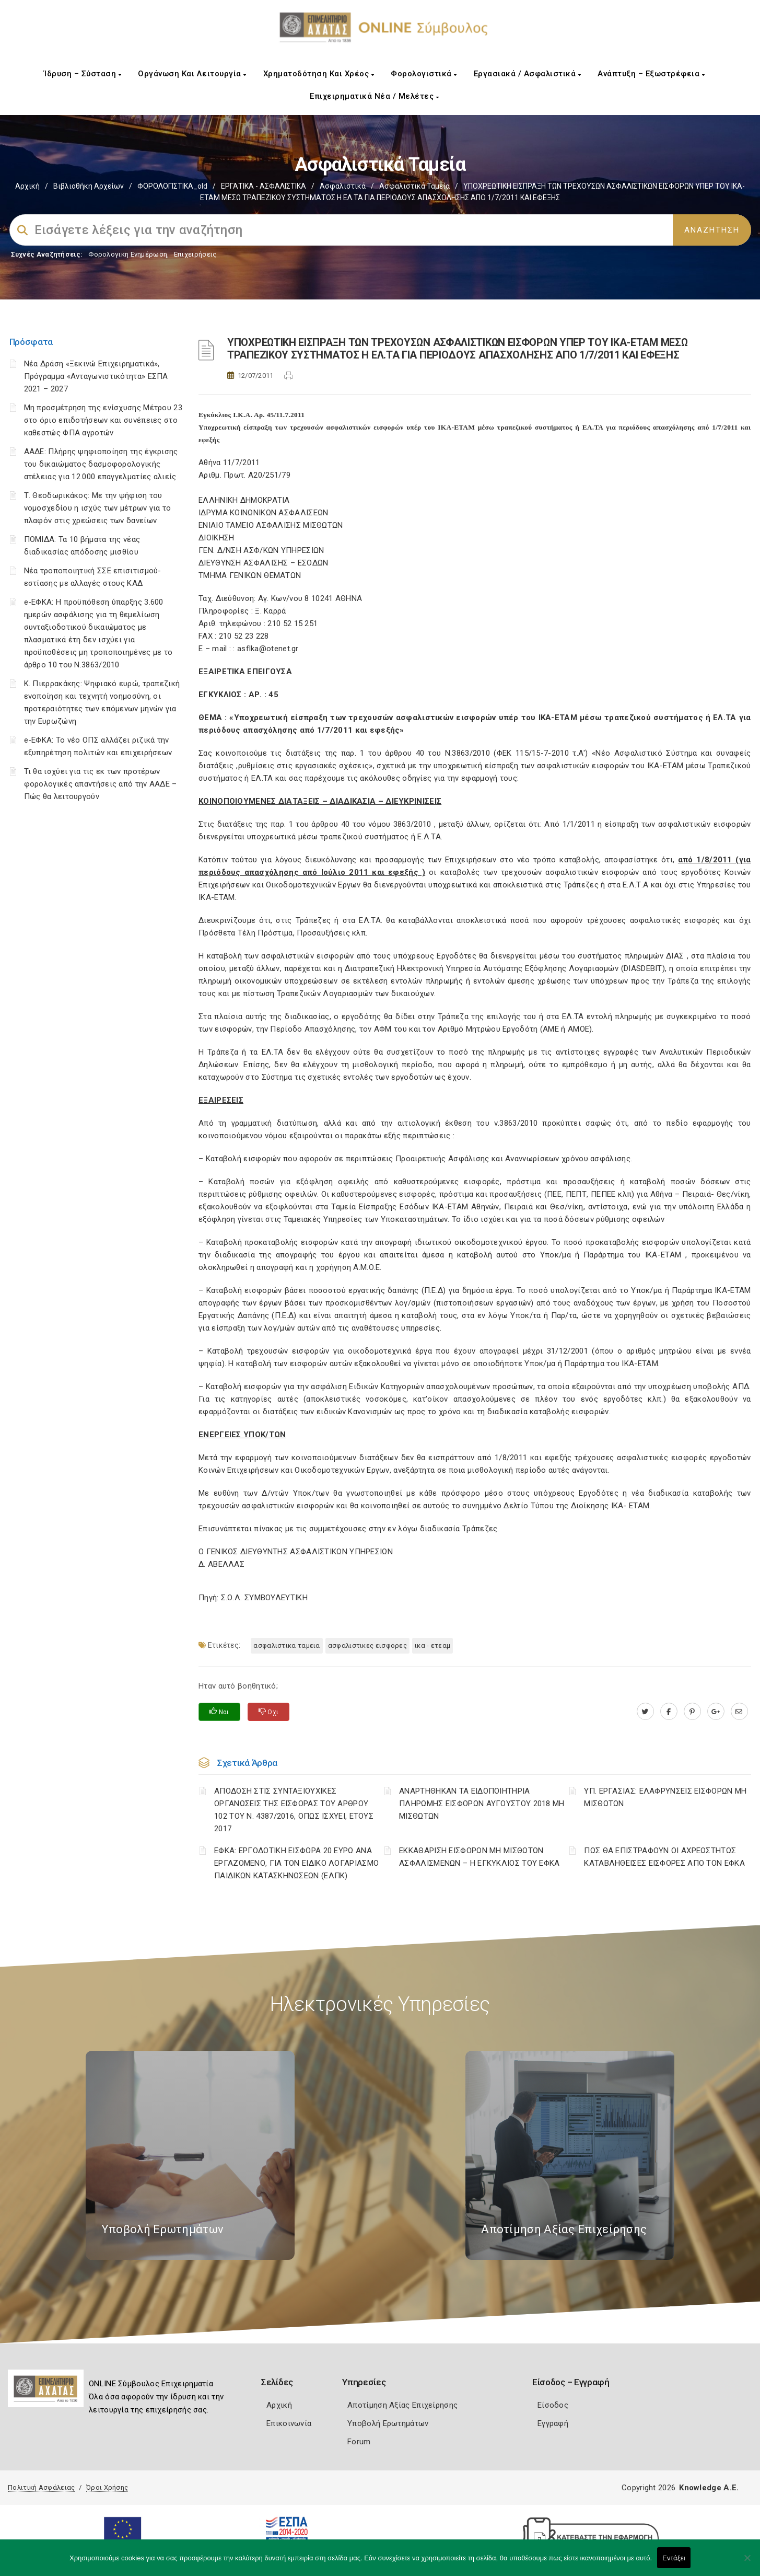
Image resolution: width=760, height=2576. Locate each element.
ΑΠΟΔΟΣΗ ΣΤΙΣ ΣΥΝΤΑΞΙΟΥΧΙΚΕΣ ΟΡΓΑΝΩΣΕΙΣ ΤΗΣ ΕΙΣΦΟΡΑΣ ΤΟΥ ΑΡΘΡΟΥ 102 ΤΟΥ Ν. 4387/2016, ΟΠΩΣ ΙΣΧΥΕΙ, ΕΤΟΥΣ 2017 (293, 1809)
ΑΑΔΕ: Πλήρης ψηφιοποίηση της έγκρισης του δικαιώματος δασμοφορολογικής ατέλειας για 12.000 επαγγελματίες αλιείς (101, 464)
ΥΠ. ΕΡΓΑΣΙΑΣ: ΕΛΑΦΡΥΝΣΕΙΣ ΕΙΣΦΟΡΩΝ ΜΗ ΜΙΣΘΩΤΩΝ (665, 1797)
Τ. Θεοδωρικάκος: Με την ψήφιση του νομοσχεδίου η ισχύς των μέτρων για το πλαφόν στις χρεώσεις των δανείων (97, 508)
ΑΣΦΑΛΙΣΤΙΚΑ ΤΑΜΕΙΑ (286, 1645)
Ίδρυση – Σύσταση (82, 73)
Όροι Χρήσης (107, 2487)
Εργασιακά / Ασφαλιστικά (527, 73)
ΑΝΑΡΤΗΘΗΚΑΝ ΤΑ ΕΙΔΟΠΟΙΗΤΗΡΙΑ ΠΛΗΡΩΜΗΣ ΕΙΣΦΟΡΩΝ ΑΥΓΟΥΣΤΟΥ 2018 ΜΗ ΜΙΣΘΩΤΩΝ (482, 1803)
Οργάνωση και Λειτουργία (192, 73)
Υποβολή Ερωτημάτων (387, 2423)
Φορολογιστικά (424, 73)
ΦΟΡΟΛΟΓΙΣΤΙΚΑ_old (172, 186)
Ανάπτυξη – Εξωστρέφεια (651, 73)
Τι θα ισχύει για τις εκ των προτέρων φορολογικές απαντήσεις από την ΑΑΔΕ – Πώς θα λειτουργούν (100, 784)
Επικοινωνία (288, 2423)
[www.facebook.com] (669, 1711)
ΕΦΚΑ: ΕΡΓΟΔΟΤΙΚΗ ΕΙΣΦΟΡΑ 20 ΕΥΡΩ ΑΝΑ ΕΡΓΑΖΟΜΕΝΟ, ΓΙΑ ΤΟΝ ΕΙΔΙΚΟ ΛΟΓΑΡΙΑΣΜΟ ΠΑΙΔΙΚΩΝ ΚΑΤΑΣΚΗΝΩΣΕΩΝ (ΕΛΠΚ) (296, 1863)
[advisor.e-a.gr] (739, 1711)
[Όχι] (747, 2562)
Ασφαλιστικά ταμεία (414, 186)
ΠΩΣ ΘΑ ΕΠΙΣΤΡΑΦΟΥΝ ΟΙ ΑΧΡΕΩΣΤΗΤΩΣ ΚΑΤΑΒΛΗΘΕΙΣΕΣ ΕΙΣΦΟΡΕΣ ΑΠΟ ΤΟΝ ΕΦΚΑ (664, 1857)
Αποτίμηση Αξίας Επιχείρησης (402, 2405)
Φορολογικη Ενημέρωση (127, 254)
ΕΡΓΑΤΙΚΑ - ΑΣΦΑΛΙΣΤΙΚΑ (263, 186)
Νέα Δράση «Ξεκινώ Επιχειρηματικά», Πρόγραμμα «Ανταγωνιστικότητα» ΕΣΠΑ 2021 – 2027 (96, 376)
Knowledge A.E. (709, 2487)
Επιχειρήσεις (195, 254)
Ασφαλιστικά (343, 186)
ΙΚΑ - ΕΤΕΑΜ (432, 1645)
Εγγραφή (552, 2423)
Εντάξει (673, 2558)
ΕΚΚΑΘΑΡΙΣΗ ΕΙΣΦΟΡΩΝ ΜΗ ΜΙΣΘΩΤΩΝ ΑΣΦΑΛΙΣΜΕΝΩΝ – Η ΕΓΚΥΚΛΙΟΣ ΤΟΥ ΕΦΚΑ (479, 1857)
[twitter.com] (645, 1711)
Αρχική (27, 186)
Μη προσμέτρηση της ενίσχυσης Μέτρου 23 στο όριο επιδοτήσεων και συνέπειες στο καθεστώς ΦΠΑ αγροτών (103, 420)
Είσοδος (552, 2405)
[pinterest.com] (692, 1711)
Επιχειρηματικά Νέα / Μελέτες (374, 96)
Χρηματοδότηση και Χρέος (319, 73)
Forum (359, 2441)
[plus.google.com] (716, 1711)
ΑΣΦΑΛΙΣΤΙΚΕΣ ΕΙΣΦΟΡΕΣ (367, 1645)
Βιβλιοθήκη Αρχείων (88, 186)
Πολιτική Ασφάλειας (41, 2487)
